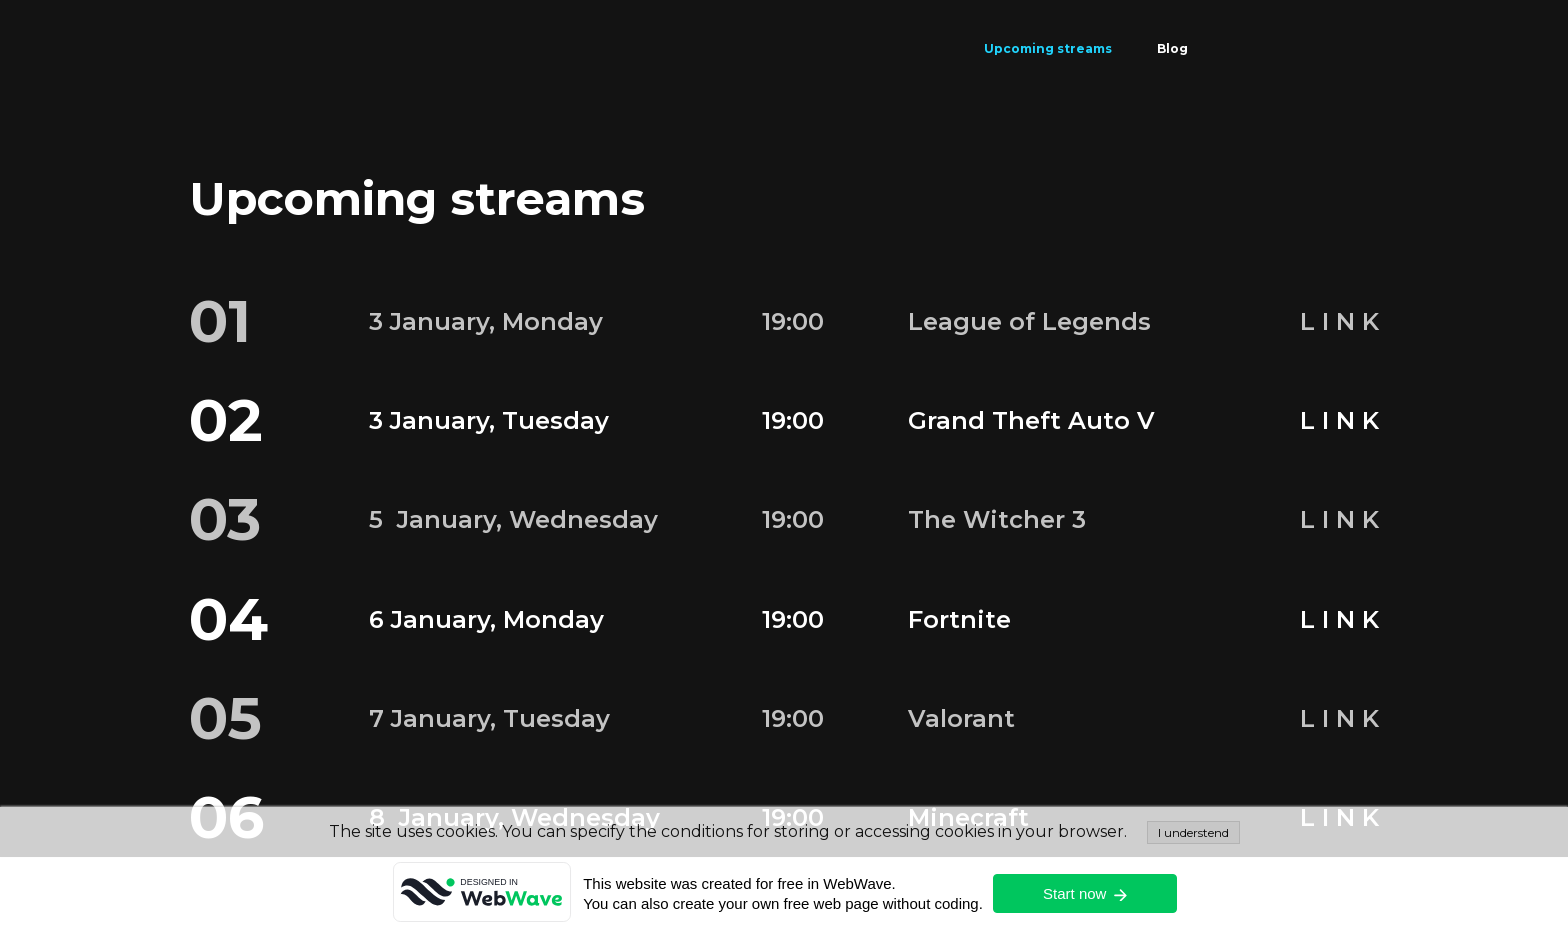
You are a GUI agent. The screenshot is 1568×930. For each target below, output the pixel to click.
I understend (1193, 832)
